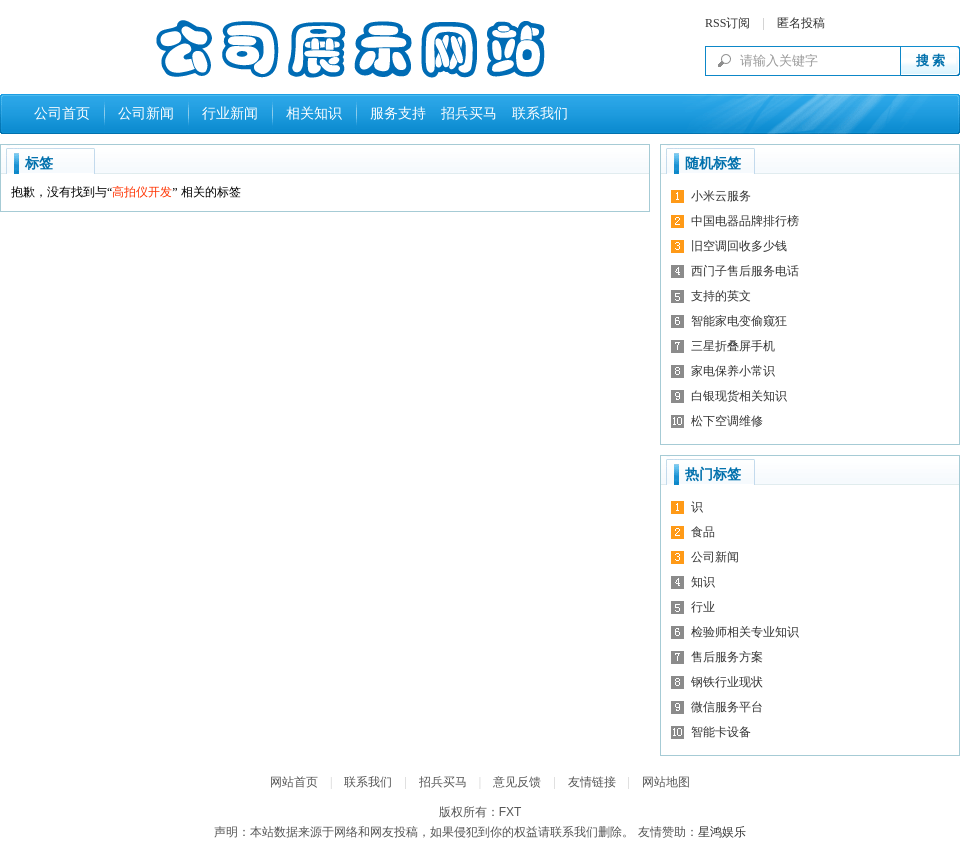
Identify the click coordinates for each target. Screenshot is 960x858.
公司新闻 (146, 113)
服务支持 (398, 113)
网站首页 (294, 782)
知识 (703, 582)
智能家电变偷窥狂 (739, 321)
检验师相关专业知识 (745, 632)
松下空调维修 (727, 421)
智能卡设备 (721, 732)
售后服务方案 (727, 657)
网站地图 (666, 782)
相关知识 (314, 113)
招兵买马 (465, 113)
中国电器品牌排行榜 (745, 221)
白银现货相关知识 (739, 396)
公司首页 (62, 113)
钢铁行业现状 (727, 682)
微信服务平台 (727, 707)
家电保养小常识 (733, 371)
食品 (703, 532)
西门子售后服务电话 (745, 271)
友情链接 (592, 782)
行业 (703, 607)
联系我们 (536, 113)
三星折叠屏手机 (733, 346)
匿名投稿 (801, 23)
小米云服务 (721, 196)
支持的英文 (721, 296)
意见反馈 (517, 782)
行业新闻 (230, 113)
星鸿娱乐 (722, 832)
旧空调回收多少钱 (739, 246)
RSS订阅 (727, 23)
